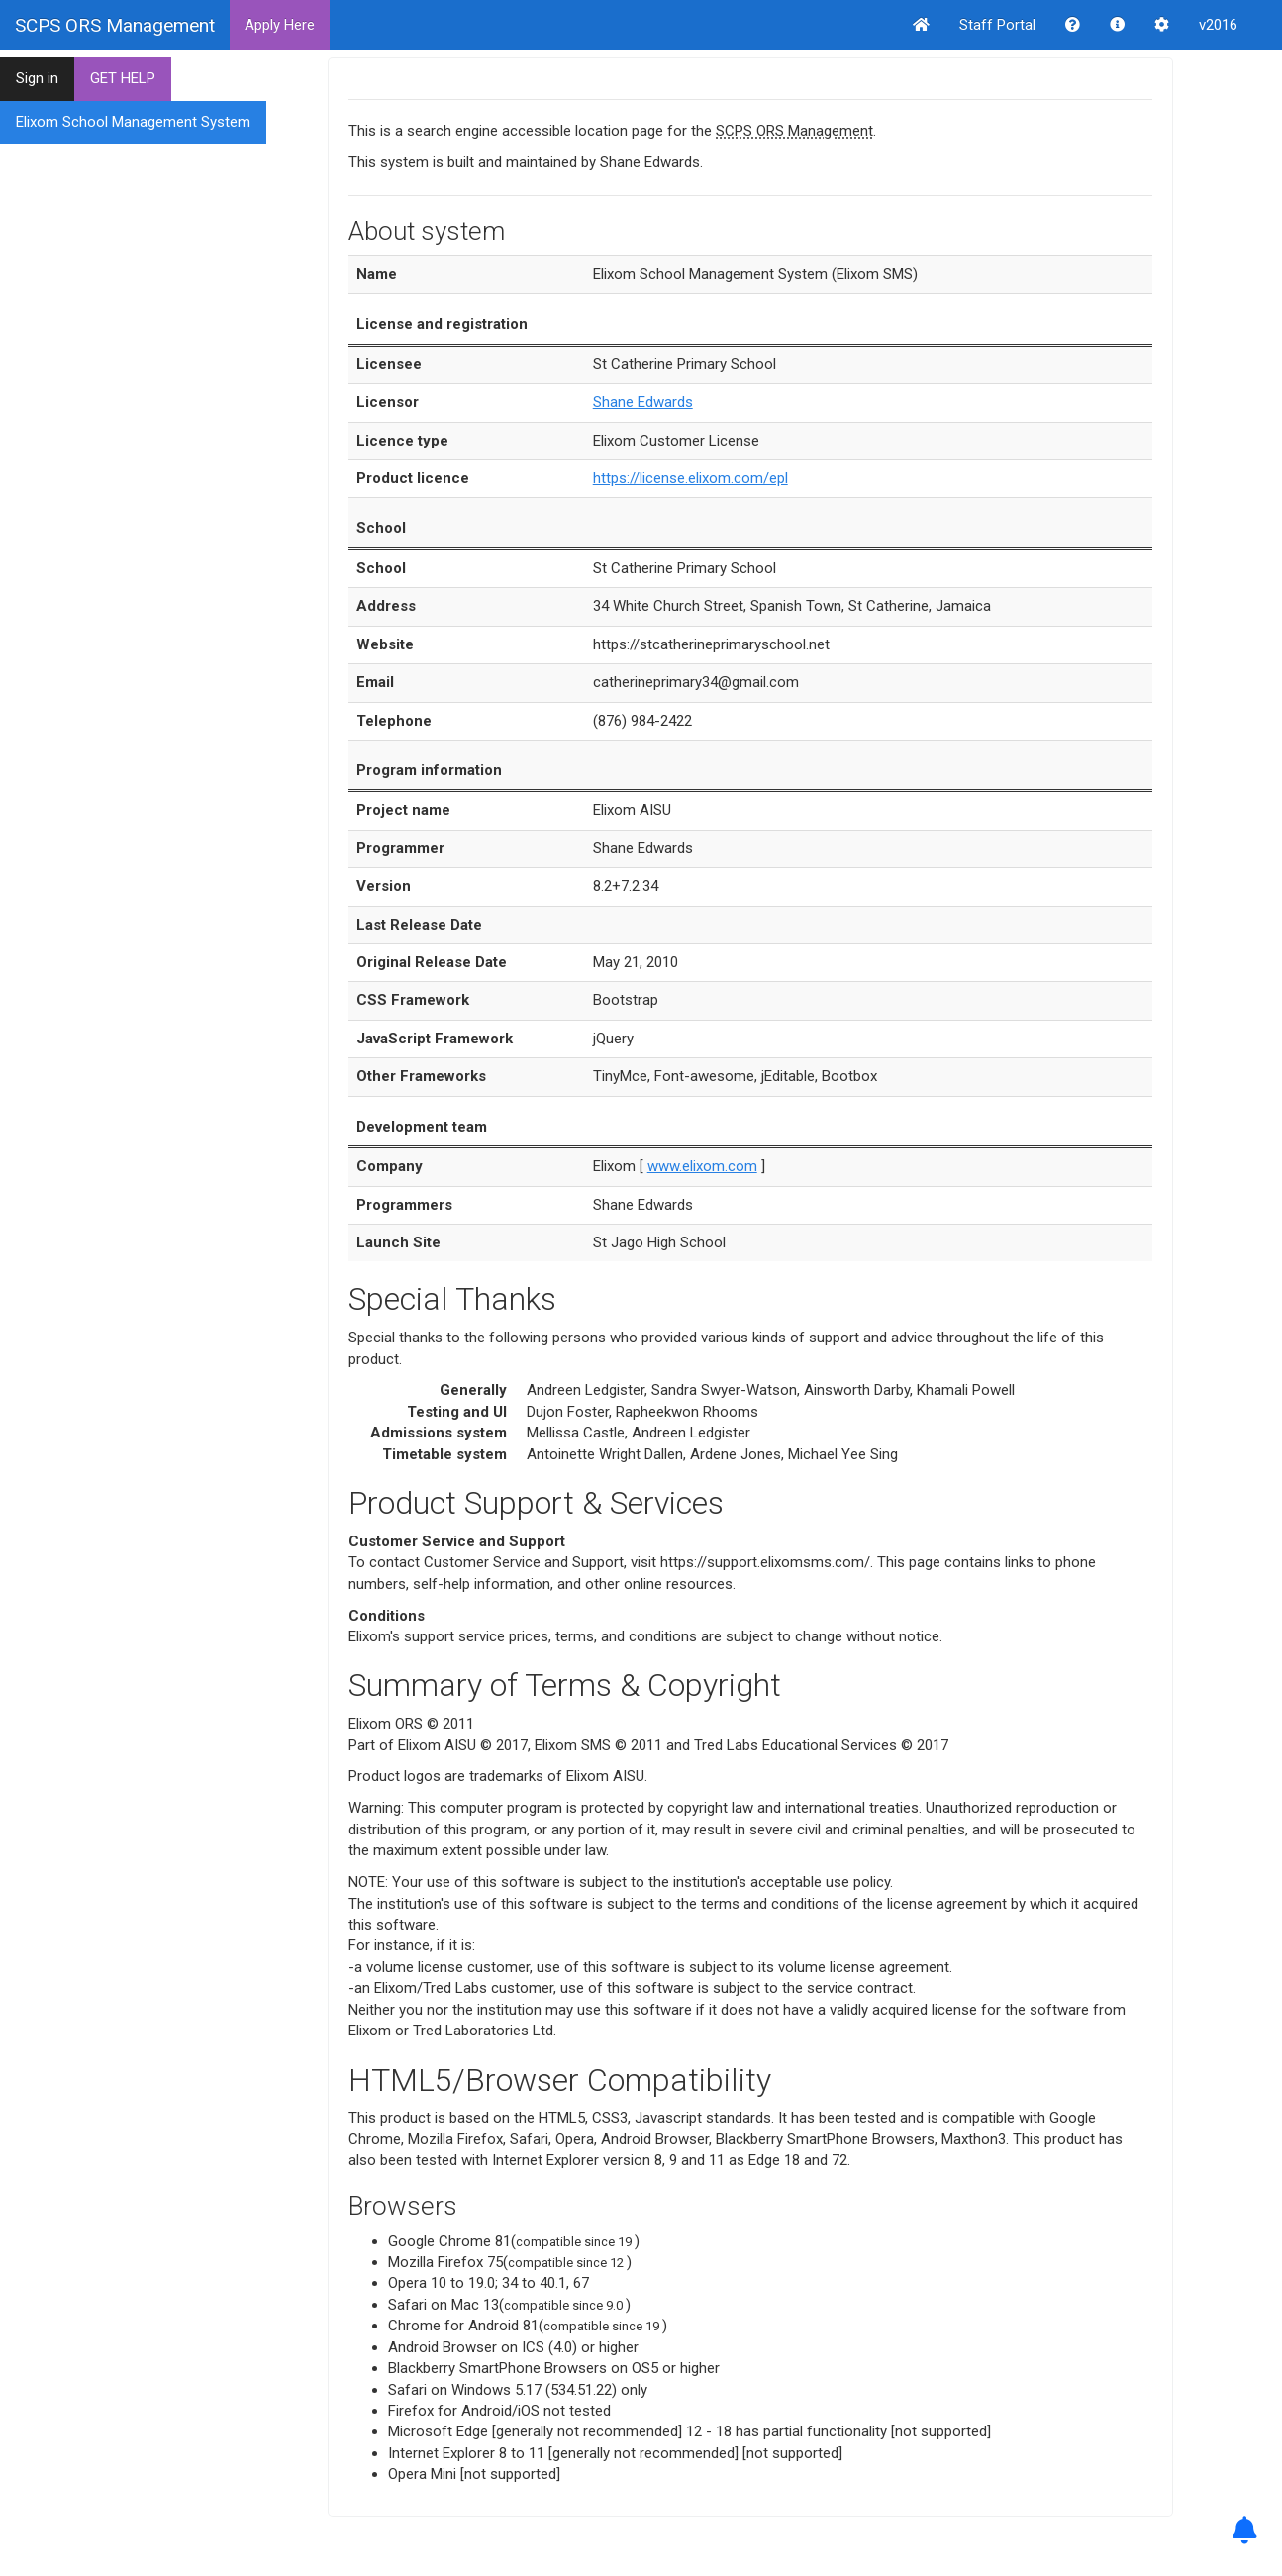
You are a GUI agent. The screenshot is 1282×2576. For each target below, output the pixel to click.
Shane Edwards (643, 402)
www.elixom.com (702, 1166)
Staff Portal (997, 25)
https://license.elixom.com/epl (690, 478)
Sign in (37, 78)
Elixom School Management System (133, 122)
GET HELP (122, 78)
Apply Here (280, 25)
